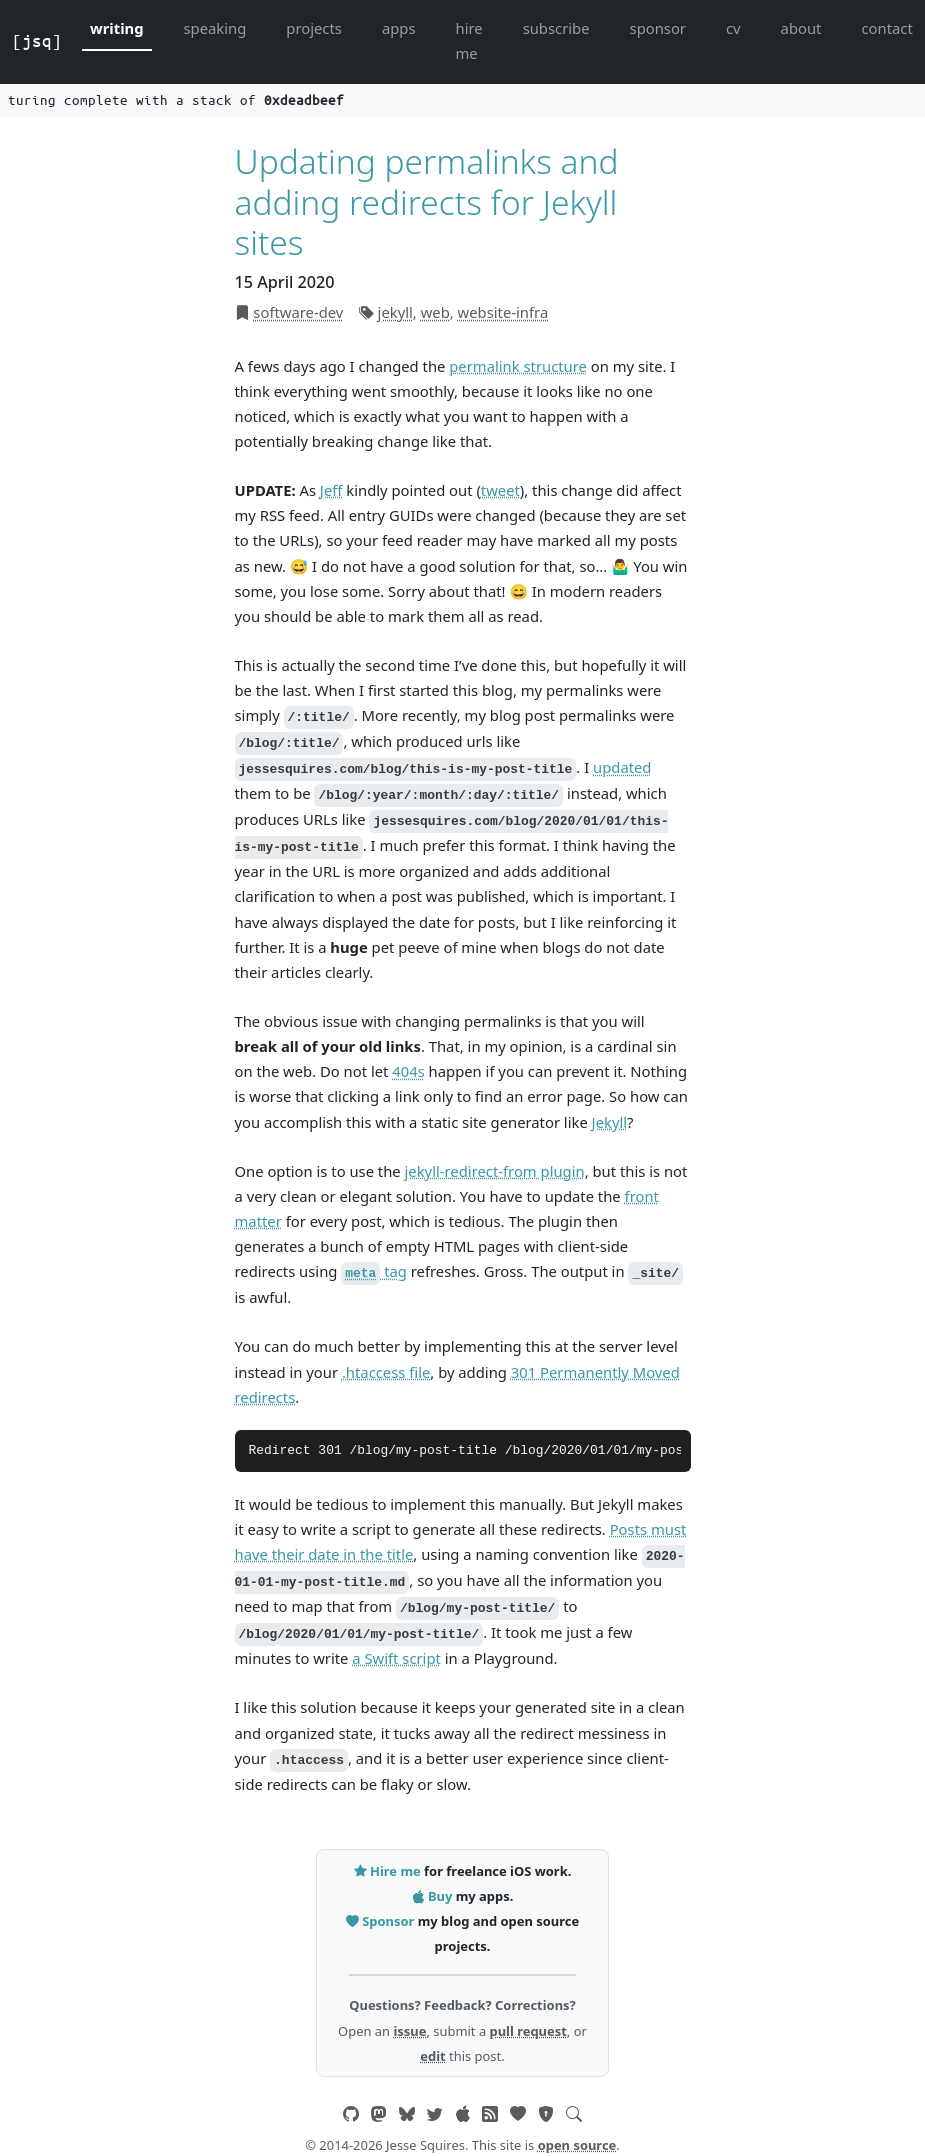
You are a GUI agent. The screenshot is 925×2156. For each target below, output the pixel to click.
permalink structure (518, 366)
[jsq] (37, 41)
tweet (500, 490)
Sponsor (382, 1921)
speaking (215, 28)
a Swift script (396, 1658)
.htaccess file (386, 1372)
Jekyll (609, 1122)
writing (117, 28)
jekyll (395, 312)
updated (622, 767)
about (801, 28)
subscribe (556, 28)
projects (314, 28)
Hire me (389, 1871)
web (435, 312)
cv (733, 28)
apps (399, 28)
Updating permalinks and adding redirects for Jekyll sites (427, 201)
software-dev (298, 312)
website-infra (503, 312)
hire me (469, 40)
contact (886, 28)
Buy (434, 1896)
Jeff (331, 490)
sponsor (658, 28)
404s (408, 1071)
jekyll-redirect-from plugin (495, 1171)
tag (374, 1271)
